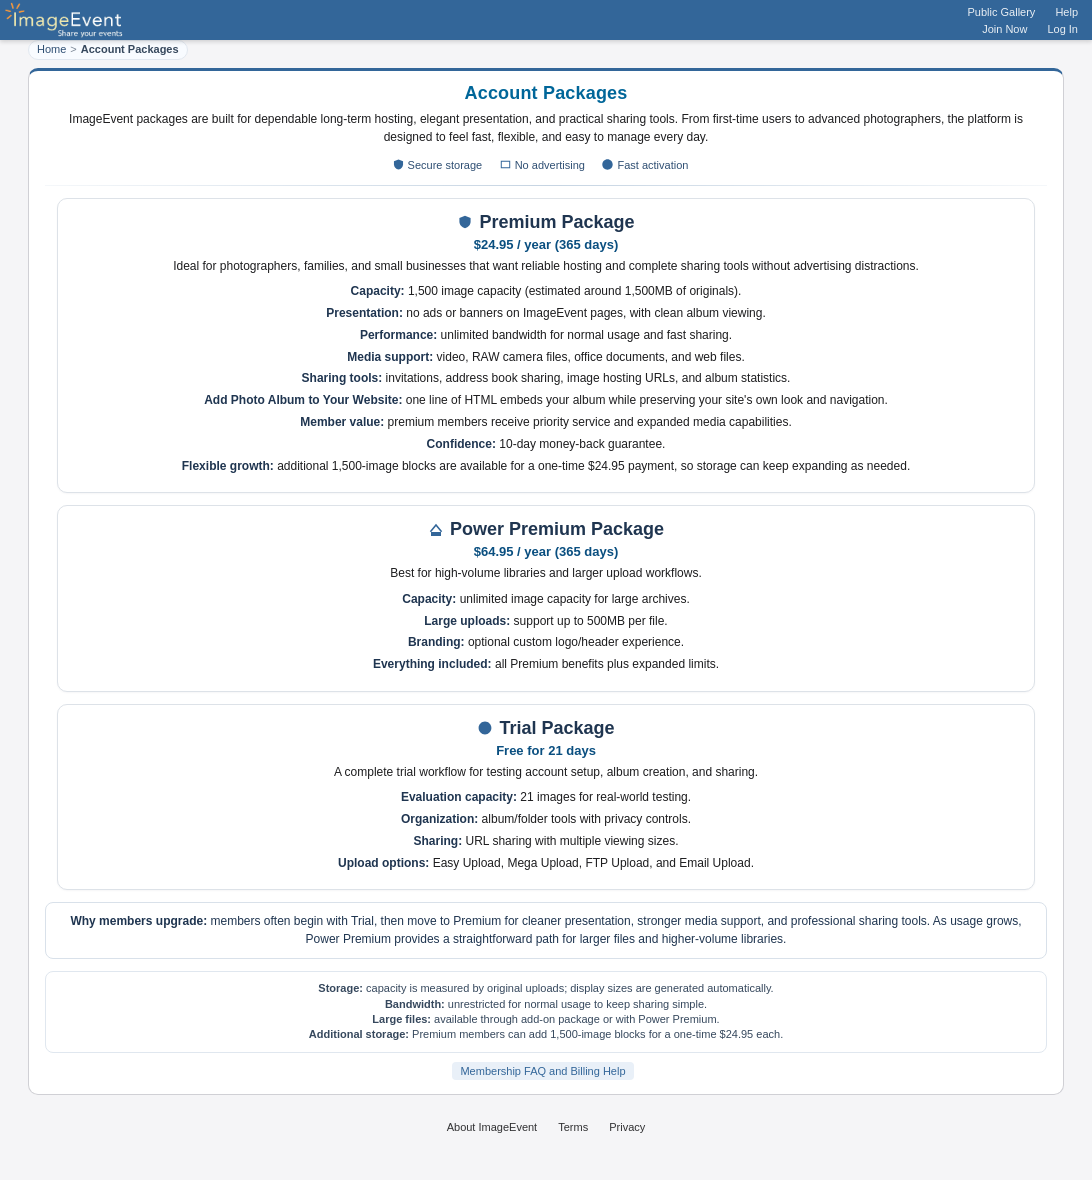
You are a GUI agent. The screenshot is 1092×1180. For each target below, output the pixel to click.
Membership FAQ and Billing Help (542, 1071)
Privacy (627, 1127)
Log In (1062, 29)
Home (51, 49)
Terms (573, 1127)
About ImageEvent (492, 1127)
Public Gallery (1002, 12)
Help (1066, 12)
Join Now (1004, 29)
